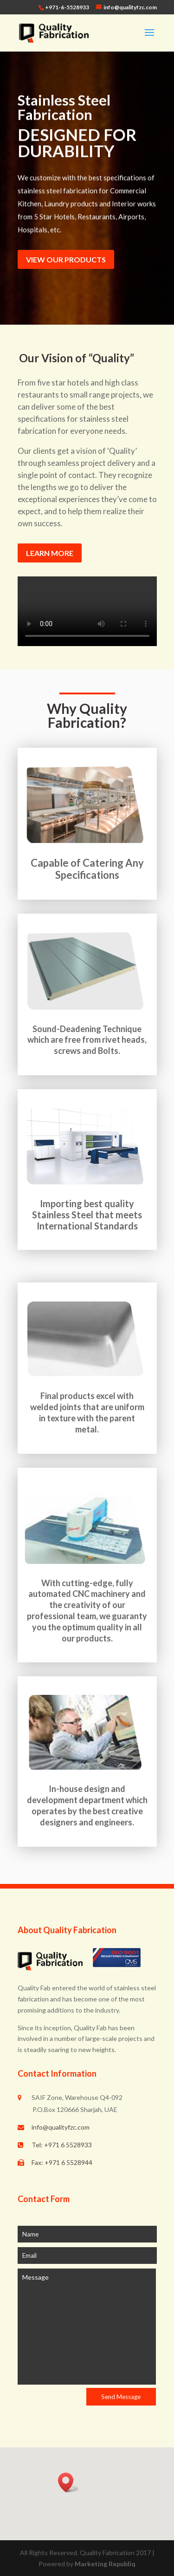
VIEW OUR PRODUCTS (66, 259)
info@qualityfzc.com (61, 2127)
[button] (68, 2482)
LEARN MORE (49, 553)
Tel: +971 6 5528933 (62, 2145)
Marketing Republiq (105, 2564)
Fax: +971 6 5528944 (62, 2162)
